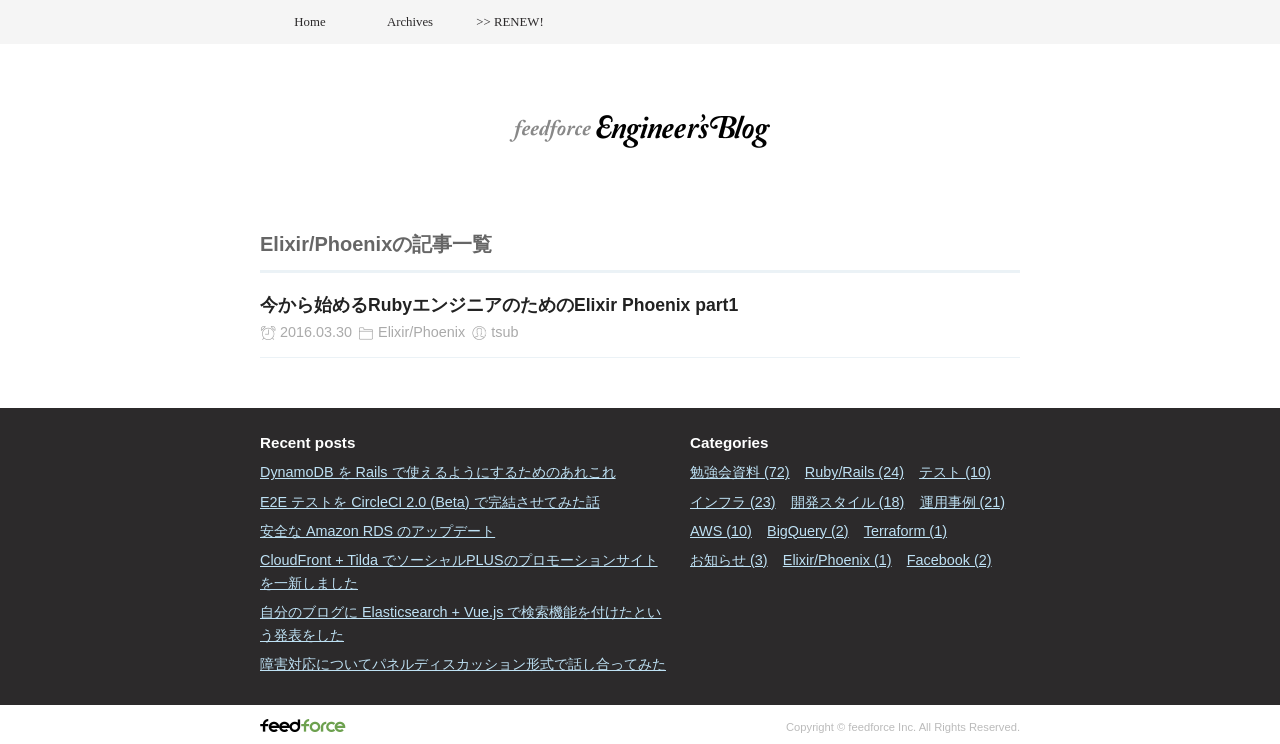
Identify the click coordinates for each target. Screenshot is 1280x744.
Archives (410, 22)
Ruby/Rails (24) (854, 472)
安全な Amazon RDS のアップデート (377, 531)
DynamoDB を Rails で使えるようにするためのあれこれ (438, 472)
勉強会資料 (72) (740, 472)
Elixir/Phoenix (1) (837, 560)
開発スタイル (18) (848, 502)
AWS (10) (721, 531)
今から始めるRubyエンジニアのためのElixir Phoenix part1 (499, 305)
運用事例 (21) (963, 502)
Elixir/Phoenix (421, 332)
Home (309, 22)
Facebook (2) (949, 560)
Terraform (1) (905, 531)
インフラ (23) (733, 502)
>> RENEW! (509, 22)
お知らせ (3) (729, 560)
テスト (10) (955, 472)
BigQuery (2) (808, 531)
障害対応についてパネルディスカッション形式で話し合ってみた (463, 664)
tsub (504, 332)
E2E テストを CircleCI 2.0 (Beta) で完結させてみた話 (430, 502)
